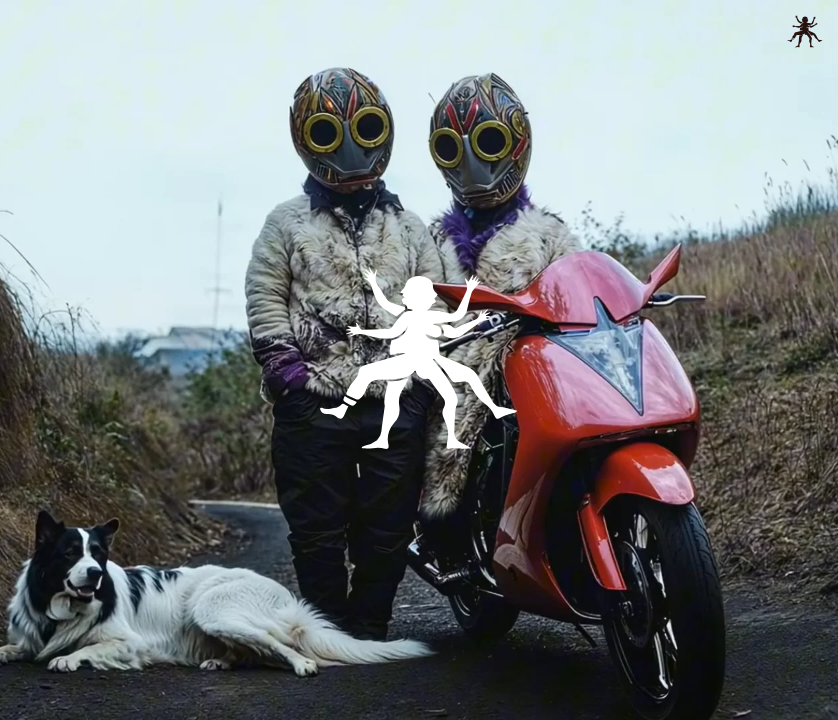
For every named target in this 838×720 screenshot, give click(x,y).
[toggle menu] (805, 31)
